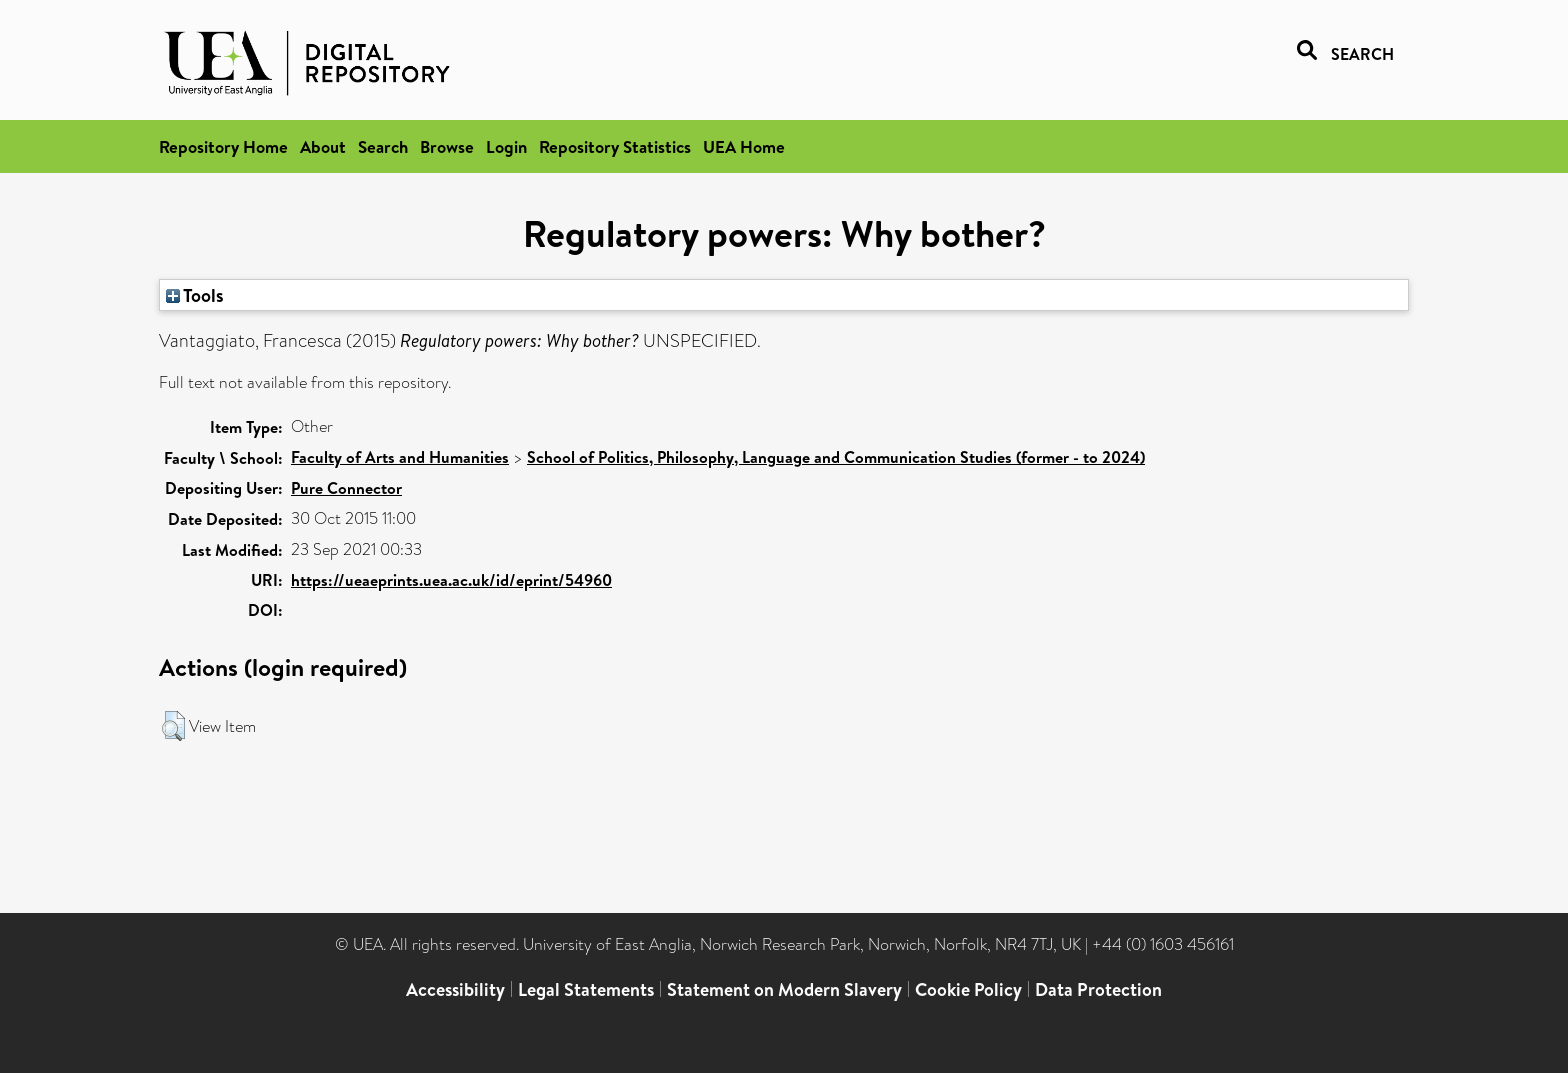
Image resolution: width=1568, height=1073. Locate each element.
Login (506, 146)
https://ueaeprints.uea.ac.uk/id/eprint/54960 (451, 580)
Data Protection (1098, 989)
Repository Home (223, 146)
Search (383, 146)
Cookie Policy (968, 989)
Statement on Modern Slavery (784, 989)
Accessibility (455, 989)
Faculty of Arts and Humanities (400, 457)
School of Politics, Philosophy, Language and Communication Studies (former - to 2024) (836, 457)
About (323, 146)
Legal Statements (586, 989)
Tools (195, 295)
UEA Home (744, 146)
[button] (173, 726)
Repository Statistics (615, 146)
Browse (447, 146)
